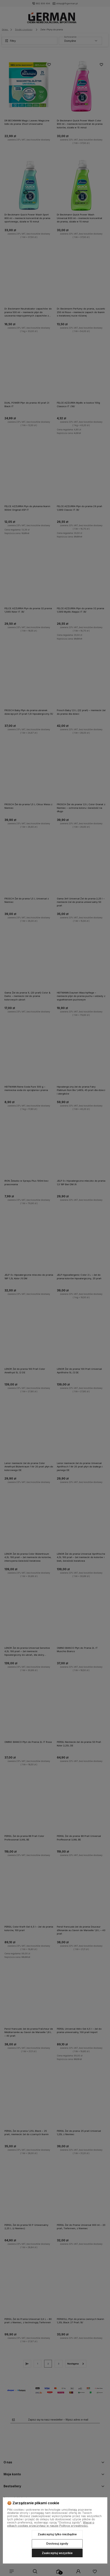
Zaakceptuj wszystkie (57, 2553)
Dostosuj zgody (57, 2543)
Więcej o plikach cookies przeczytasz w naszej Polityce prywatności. (50, 2524)
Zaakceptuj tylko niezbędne (57, 2534)
